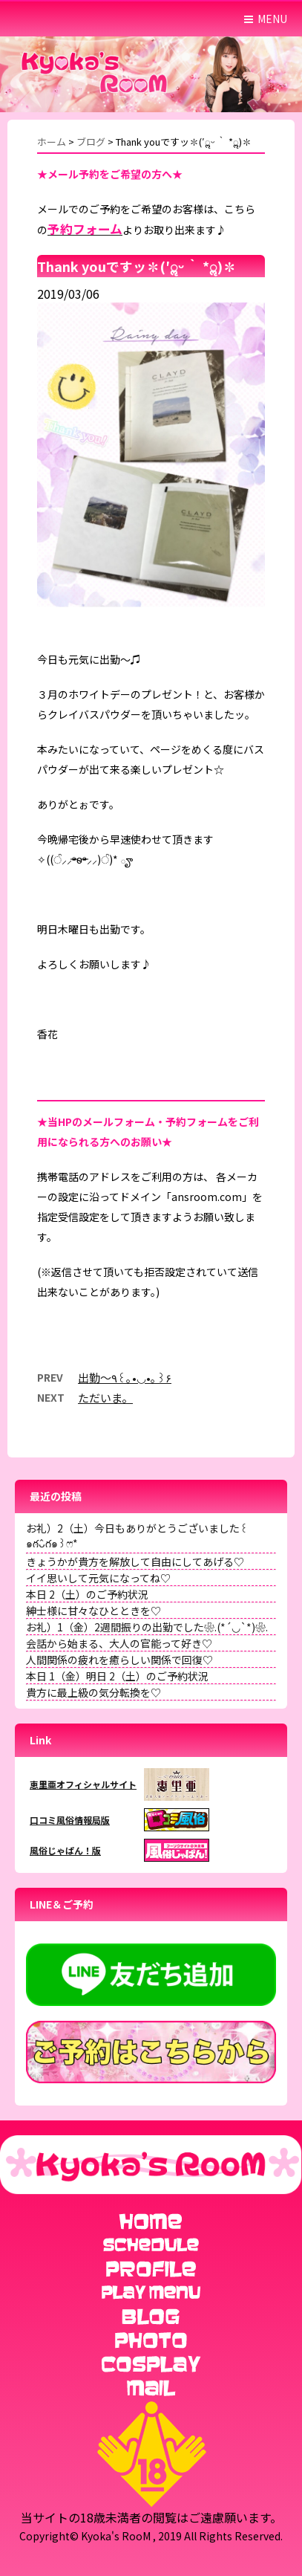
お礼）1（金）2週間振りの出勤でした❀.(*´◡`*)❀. (147, 1626)
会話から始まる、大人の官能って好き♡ (119, 1643)
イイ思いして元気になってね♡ (98, 1577)
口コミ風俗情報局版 (70, 1819)
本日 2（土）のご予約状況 (87, 1594)
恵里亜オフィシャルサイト (83, 1784)
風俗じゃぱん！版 (65, 1850)
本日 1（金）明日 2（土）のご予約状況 (117, 1676)
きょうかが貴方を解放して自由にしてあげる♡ (135, 1561)
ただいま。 (105, 1397)
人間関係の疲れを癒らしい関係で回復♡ (119, 1659)
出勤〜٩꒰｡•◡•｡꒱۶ (124, 1377)
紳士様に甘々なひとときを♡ (93, 1610)
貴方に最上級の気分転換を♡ (93, 1692)
